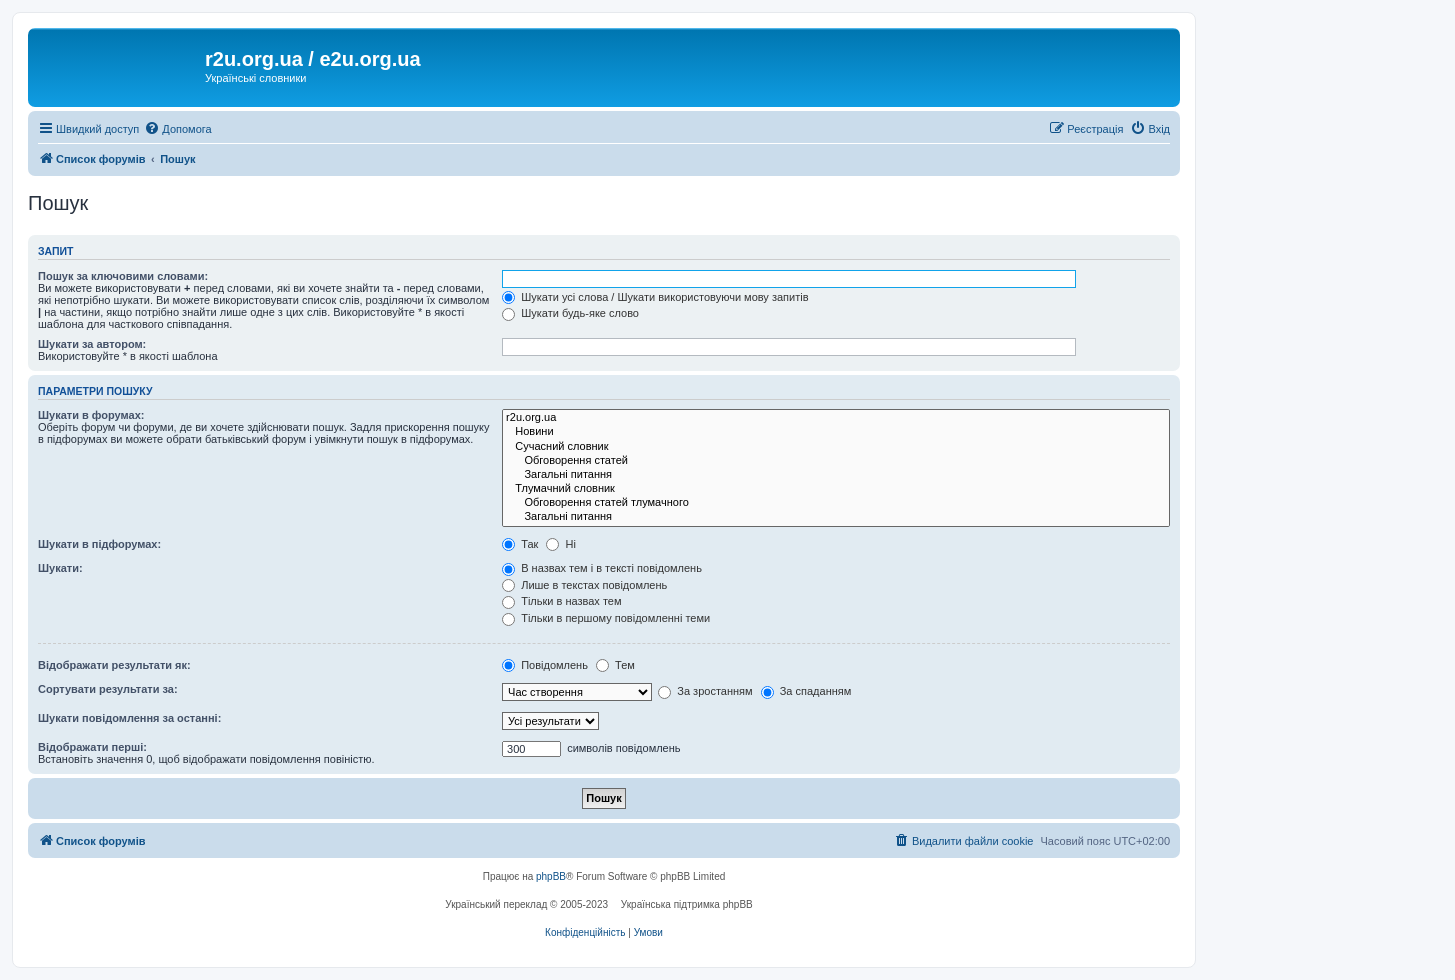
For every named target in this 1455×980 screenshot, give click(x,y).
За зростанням (705, 691)
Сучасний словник (836, 447)
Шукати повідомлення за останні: (129, 718)
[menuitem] (177, 129)
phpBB (551, 876)
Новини (836, 432)
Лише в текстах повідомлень (584, 585)
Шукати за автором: (92, 344)
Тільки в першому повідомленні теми (606, 618)
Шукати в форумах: (91, 415)
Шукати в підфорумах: (99, 544)
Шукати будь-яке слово (570, 313)
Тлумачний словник (836, 489)
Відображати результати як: (114, 665)
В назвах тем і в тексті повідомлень (602, 568)
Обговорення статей (836, 461)
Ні (560, 544)
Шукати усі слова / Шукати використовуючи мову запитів (655, 297)
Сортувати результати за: (108, 689)
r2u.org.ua (836, 418)
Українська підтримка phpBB (687, 904)
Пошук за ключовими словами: (123, 276)
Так (520, 544)
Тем (615, 665)
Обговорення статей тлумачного (836, 503)
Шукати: (60, 568)
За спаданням (806, 691)
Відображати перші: (92, 747)
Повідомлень (545, 665)
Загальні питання (836, 475)
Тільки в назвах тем (561, 601)
